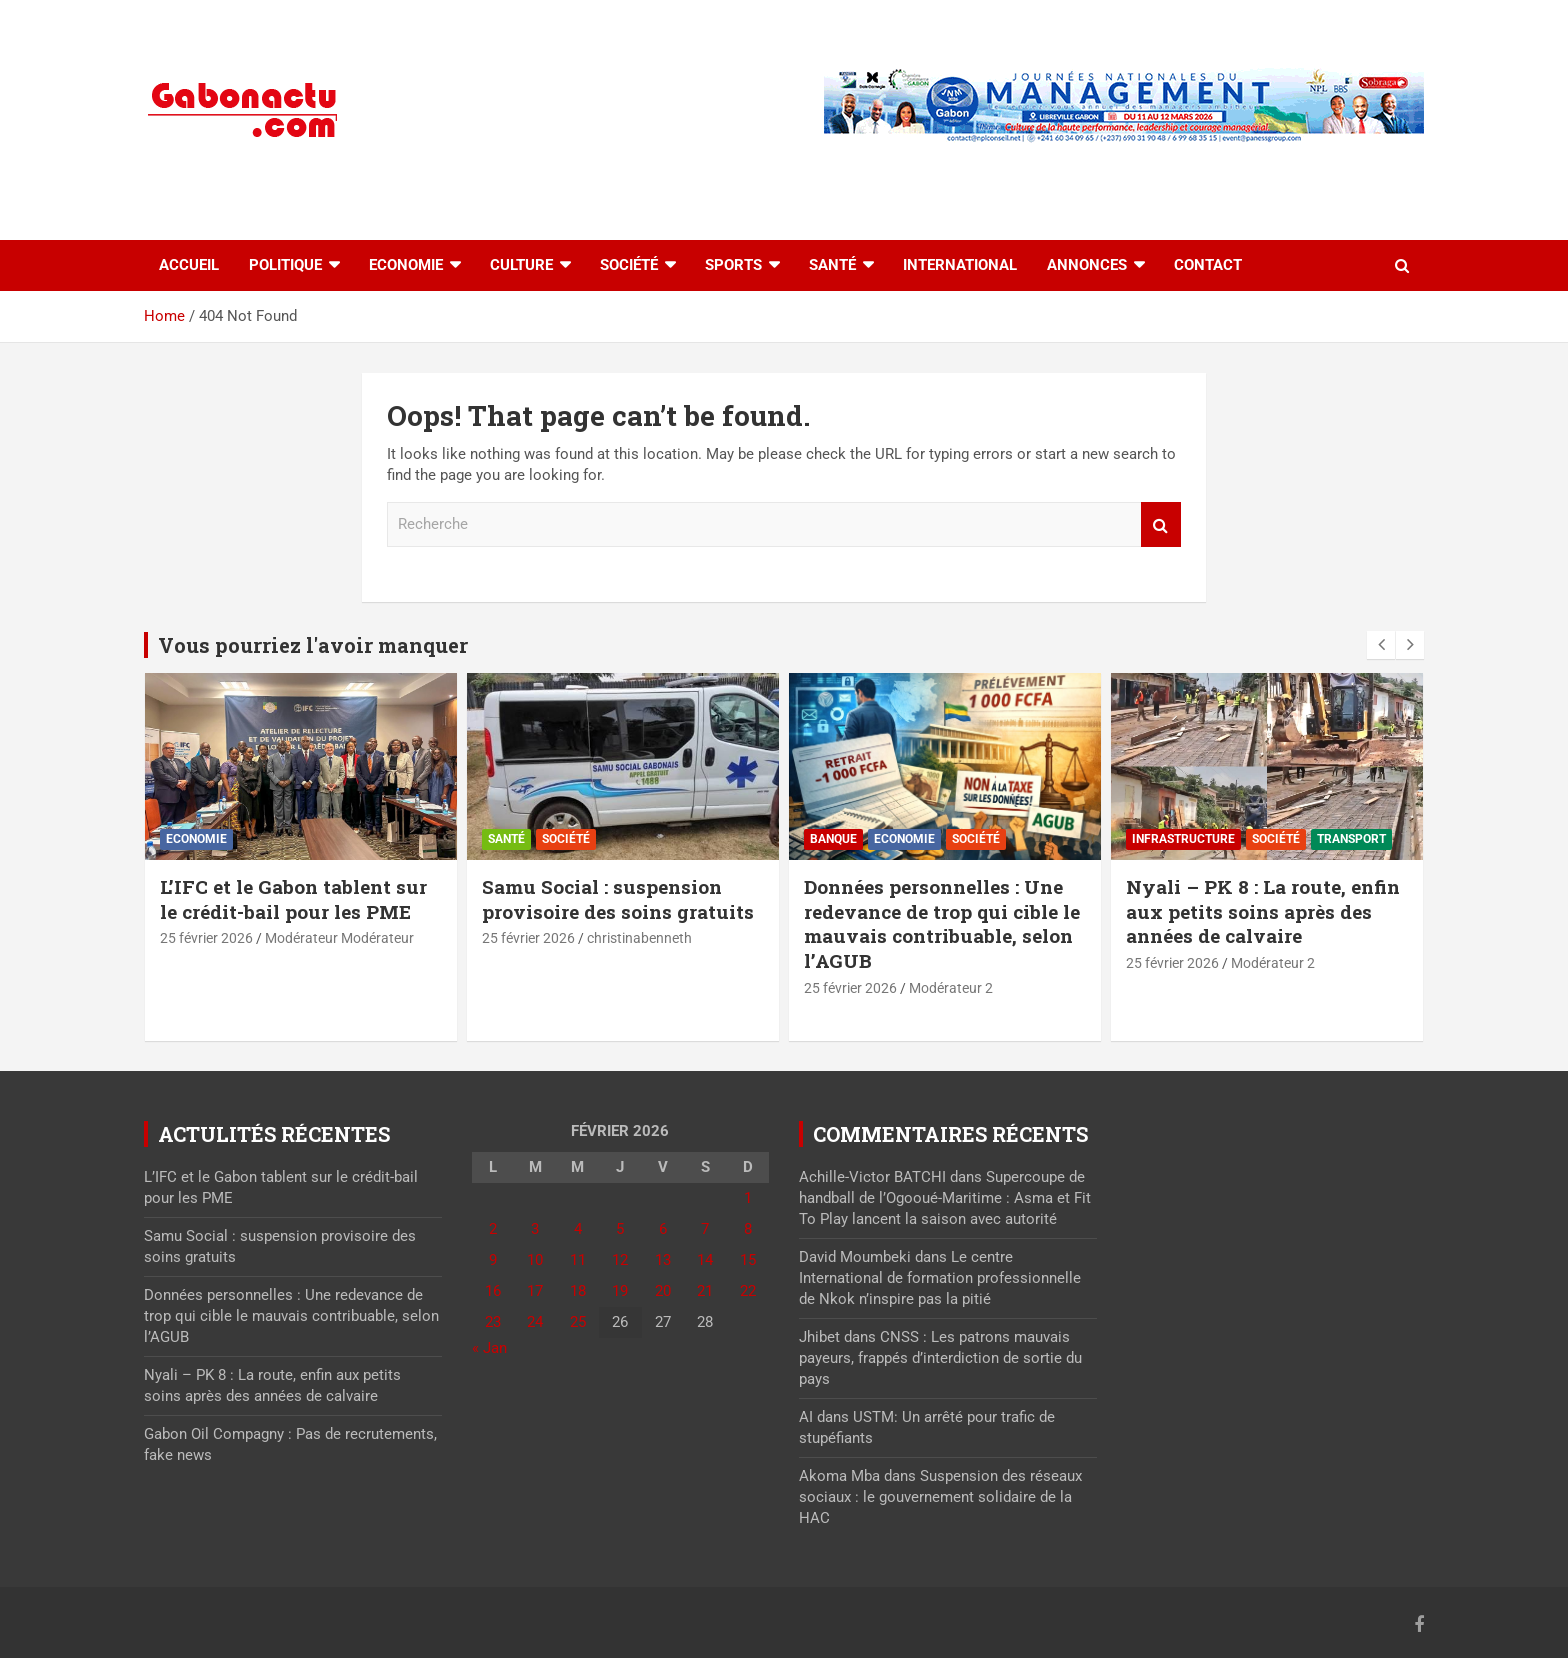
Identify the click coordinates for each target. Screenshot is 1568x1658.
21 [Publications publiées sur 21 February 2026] (705, 1291)
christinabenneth (639, 938)
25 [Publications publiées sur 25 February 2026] (578, 1322)
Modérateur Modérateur (339, 938)
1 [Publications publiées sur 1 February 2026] (748, 1198)
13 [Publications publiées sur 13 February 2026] (663, 1260)
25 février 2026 (206, 938)
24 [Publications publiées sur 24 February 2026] (535, 1322)
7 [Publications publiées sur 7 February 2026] (705, 1229)
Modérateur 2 (951, 988)
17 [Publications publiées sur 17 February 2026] (535, 1291)
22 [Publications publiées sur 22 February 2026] (748, 1291)
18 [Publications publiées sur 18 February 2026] (578, 1291)
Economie (406, 265)
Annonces (1087, 265)
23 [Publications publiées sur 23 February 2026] (493, 1322)
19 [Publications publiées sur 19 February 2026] (620, 1291)
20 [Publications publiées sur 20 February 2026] (663, 1291)
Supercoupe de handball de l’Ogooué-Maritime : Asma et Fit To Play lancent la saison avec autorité (945, 1198)
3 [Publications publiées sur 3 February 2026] (535, 1229)
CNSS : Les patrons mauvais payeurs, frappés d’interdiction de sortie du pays (940, 1358)
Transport (1351, 839)
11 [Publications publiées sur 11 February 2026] (578, 1260)
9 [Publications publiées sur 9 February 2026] (493, 1260)
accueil (189, 265)
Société (629, 265)
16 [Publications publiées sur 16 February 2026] (493, 1291)
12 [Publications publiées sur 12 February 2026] (620, 1260)
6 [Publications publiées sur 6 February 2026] (663, 1229)
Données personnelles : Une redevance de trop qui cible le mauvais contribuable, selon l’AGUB (942, 923)
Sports (733, 265)
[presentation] (1381, 645)
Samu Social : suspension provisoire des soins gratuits (618, 899)
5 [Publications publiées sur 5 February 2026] (620, 1229)
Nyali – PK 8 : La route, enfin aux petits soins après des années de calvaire (1263, 911)
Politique (285, 265)
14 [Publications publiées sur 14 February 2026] (705, 1260)
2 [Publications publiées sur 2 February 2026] (493, 1229)
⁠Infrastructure (1183, 839)
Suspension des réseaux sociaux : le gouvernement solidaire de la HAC (940, 1497)
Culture (521, 265)
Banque (833, 839)
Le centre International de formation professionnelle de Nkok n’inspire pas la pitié (940, 1278)
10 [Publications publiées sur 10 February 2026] (535, 1260)
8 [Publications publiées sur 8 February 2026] (748, 1229)
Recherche (1161, 524)
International (960, 265)
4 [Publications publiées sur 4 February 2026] (578, 1229)
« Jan (489, 1348)
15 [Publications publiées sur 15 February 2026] (748, 1260)
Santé (832, 265)
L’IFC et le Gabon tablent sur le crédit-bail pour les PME (293, 899)
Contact (1208, 265)
